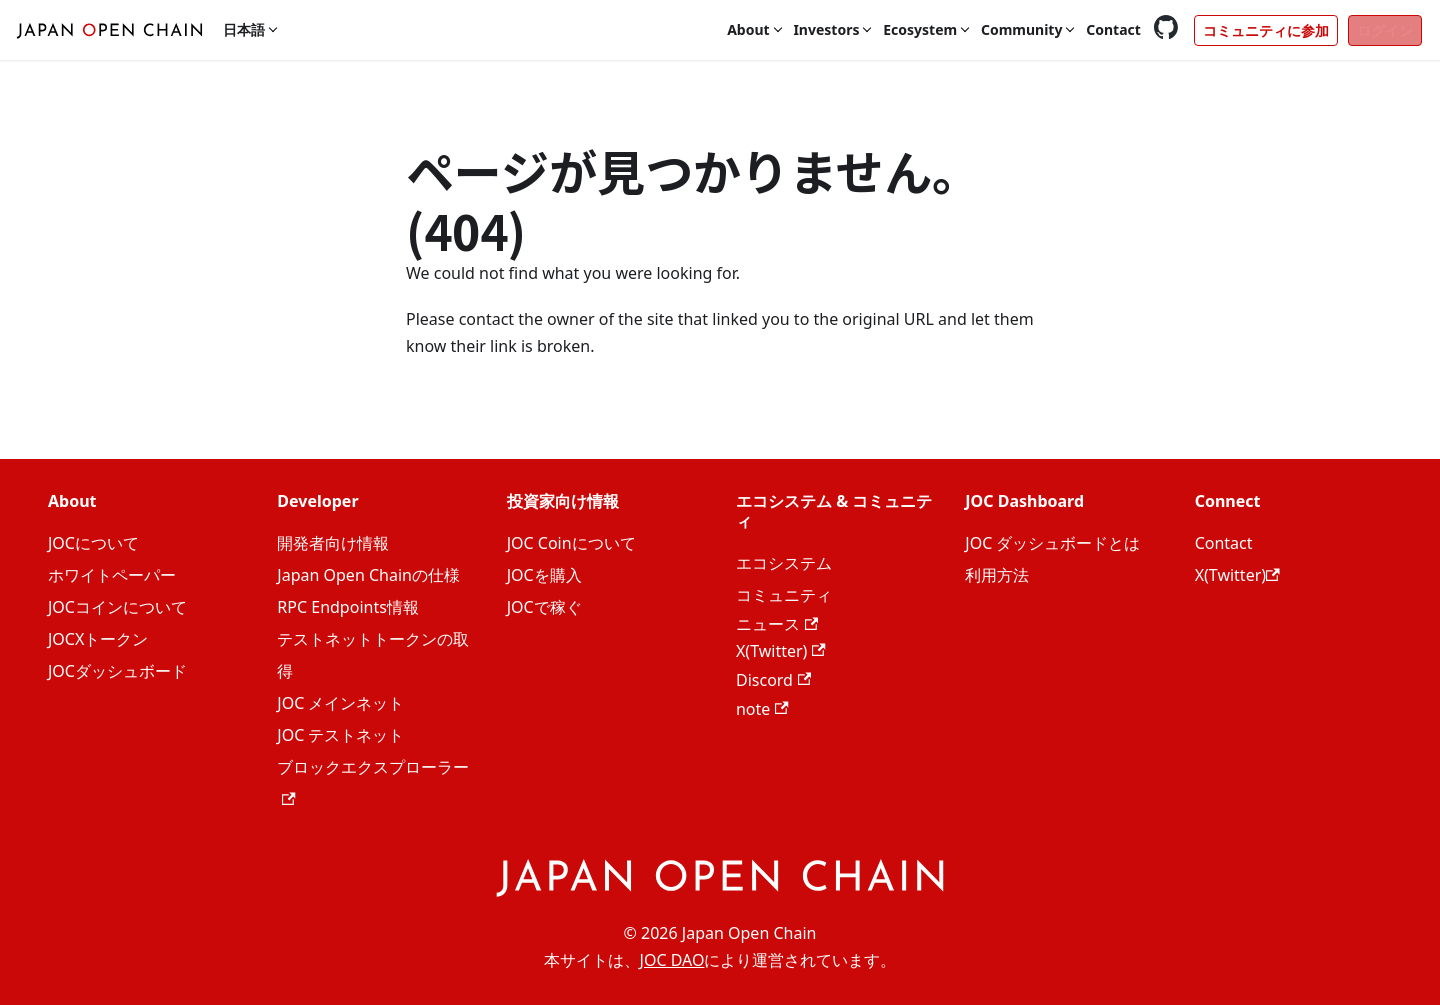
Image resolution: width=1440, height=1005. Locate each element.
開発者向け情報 (333, 543)
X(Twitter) (781, 651)
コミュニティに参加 (1266, 30)
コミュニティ (784, 595)
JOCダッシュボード (117, 671)
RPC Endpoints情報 (348, 607)
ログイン (1385, 30)
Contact (1113, 29)
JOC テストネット (340, 735)
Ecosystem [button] (920, 29)
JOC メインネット (340, 703)
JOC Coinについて (571, 543)
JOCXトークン (98, 639)
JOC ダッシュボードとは (1052, 543)
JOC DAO (672, 960)
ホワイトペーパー (112, 575)
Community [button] (1022, 29)
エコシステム (784, 563)
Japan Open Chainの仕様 (368, 575)
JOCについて (93, 543)
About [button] (748, 29)
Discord (773, 680)
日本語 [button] (244, 29)
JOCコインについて (117, 607)
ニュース (777, 624)
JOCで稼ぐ (544, 607)
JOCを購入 (544, 575)
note (762, 709)
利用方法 (997, 575)
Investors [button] (826, 29)
